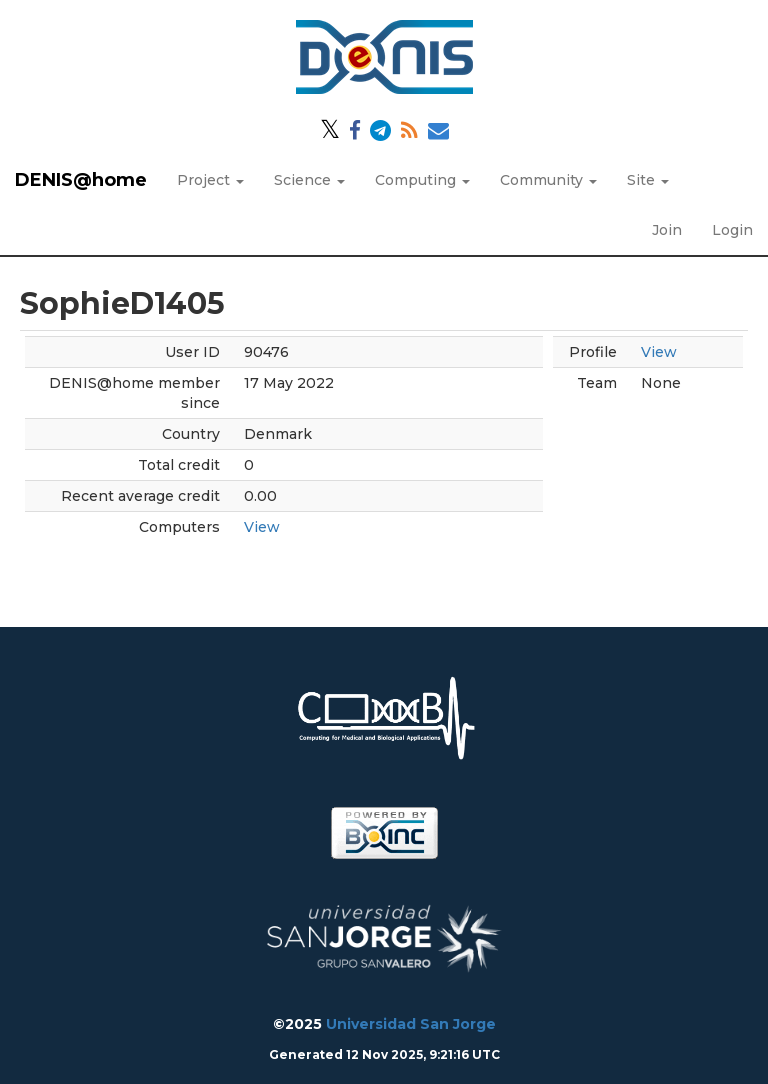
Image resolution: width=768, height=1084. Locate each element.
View (262, 527)
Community (548, 180)
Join (667, 230)
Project (210, 180)
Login (732, 230)
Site (648, 180)
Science (309, 180)
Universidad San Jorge (411, 1024)
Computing (422, 180)
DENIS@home (81, 180)
